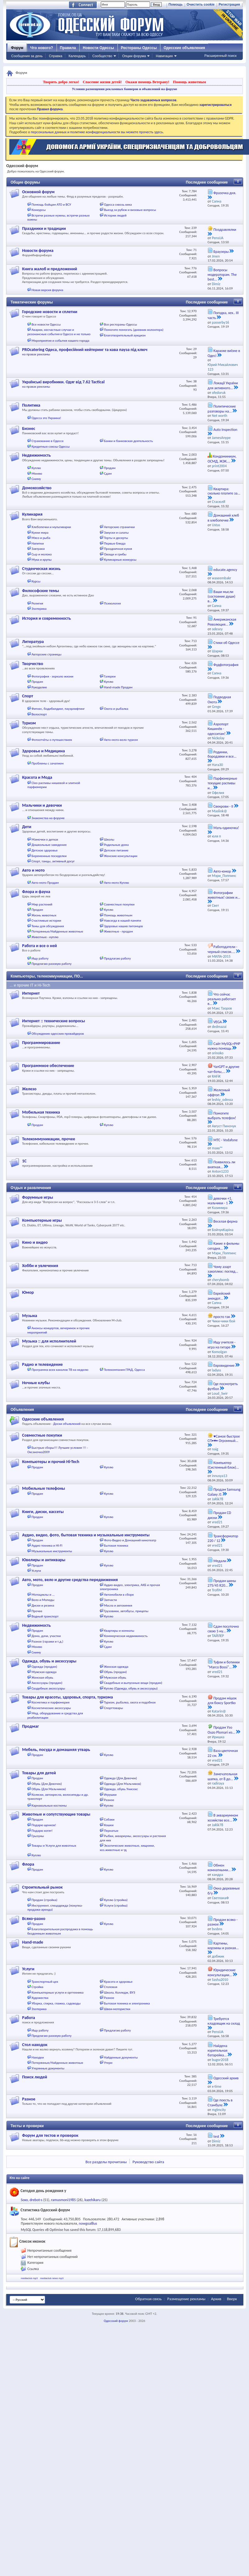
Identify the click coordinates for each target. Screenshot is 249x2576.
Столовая (110, 1987)
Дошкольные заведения (49, 845)
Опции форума (134, 56)
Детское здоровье (45, 850)
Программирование (41, 1042)
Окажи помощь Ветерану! (147, 82)
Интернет (31, 993)
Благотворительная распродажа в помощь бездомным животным (60, 1931)
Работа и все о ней (39, 945)
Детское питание (116, 850)
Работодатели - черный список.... (222, 949)
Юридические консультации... (222, 1972)
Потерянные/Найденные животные (57, 931)
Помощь (175, 4)
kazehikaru (93, 2200)
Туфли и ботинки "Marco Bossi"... (224, 1664)
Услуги (36, 1571)
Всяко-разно (33, 1918)
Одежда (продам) (44, 1667)
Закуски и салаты (116, 533)
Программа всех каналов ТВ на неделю (60, 1370)
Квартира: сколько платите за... (224, 491)
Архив (216, 2298)
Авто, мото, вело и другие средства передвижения (70, 1579)
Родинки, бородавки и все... (222, 754)
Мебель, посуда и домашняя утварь (56, 1749)
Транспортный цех (45, 1982)
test (216, 2136)
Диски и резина (43, 1605)
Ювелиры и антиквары (43, 1559)
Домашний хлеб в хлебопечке (223, 517)
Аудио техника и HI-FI (47, 1545)
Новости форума (37, 250)
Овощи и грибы (115, 554)
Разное (109, 1800)
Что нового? (41, 48)
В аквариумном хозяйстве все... (223, 1817)
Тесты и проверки (27, 2126)
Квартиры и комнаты (119, 1631)
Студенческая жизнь (41, 568)
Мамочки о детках (45, 839)
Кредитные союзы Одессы (51, 447)
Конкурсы (39, 210)
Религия (37, 603)
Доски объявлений (67, 1424)
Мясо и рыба (41, 538)
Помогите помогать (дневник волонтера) (133, 330)
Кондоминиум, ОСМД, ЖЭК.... (222, 458)
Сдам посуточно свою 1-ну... (223, 1629)
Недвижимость (36, 455)
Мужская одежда (44, 1672)
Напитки (38, 543)
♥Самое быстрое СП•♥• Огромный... (224, 1438)
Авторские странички (119, 527)
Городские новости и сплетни (49, 311)
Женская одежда (116, 1667)
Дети (26, 826)
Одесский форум (116, 2321)
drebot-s (36, 2200)
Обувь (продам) (115, 1672)
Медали (220, 1561)
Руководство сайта (148, 2161)
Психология (112, 603)
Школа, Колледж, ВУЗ (119, 1992)
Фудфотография (226, 665)
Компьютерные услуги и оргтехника (58, 1992)
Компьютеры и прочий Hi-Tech (50, 1461)
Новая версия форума (47, 290)
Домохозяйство (37, 487)
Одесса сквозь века (118, 205)
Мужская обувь (115, 1678)
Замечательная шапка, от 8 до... (222, 1776)
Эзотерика (39, 609)
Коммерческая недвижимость (125, 1636)
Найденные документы (121, 2057)
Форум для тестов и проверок (50, 2135)
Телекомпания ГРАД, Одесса (124, 1370)
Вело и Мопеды (43, 1600)
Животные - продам (118, 931)
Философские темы (40, 590)
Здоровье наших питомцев (123, 926)
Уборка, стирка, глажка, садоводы (56, 2003)
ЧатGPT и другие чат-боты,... (223, 1069)
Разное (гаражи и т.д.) (47, 1641)
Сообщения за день (27, 56)
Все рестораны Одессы (120, 324)
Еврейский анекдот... (219, 1296)
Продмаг (30, 1726)
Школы (109, 839)
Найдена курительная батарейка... (218, 2051)
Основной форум (38, 191)
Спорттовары (113, 1708)
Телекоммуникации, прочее (48, 1139)
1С (24, 1161)
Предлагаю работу (117, 958)
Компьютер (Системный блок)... (223, 1465)
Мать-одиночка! (226, 828)
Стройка (38, 1987)
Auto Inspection (225, 429)
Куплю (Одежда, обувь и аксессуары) (131, 1688)
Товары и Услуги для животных (54, 1846)
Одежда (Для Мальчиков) (122, 1784)
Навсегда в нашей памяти (122, 921)
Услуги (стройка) (115, 1906)
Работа (28, 2017)
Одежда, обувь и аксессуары (49, 1661)
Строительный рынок (42, 1887)
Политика (31, 405)
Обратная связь (148, 2298)
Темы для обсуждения (48, 926)
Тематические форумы (32, 302)
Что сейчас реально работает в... (222, 999)
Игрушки (110, 1795)
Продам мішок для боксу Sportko (222, 1700)
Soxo (24, 2200)
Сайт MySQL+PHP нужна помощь (224, 1046)
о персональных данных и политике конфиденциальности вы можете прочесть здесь (95, 132)
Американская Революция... (222, 622)
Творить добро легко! (61, 82)
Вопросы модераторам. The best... (222, 275)
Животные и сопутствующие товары (56, 1814)
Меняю (37, 474)
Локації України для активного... (223, 385)
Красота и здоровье (118, 1982)
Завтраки (38, 549)
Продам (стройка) (45, 1900)
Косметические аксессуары (51, 1708)
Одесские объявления (43, 1419)
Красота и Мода (37, 777)
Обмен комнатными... (219, 1867)
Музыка (29, 1315)
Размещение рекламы (186, 2298)
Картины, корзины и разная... (223, 1945)
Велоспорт (39, 714)
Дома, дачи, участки (46, 1636)
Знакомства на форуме (48, 818)
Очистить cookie (200, 4)
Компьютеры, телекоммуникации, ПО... (47, 976)
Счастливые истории (46, 921)
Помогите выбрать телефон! (222, 1115)
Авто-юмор (222, 871)
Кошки (108, 1825)
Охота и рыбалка (116, 709)
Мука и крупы (42, 560)
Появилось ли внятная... (221, 1164)
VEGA (218, 1022)
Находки (38, 2057)
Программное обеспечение (48, 1065)
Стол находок (34, 2044)
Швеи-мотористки (117, 2009)
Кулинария (32, 514)
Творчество (32, 663)
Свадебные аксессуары (48, 1688)
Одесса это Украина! (46, 418)
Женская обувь (42, 1678)
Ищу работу (40, 958)
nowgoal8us (88, 2223)
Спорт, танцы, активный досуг (53, 861)
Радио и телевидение (42, 1364)
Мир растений (42, 904)
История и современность (46, 618)
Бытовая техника (116, 1545)
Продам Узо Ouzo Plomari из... (221, 1730)
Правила (68, 48)
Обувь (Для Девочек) (47, 1784)
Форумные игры (37, 1197)
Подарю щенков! (44, 1825)
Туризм (29, 723)
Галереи (110, 676)
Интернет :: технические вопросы (53, 1021)
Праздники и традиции (44, 228)
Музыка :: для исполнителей (49, 1341)
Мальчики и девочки (42, 805)
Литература (33, 641)
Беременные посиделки (49, 856)
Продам (109, 468)
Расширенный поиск (220, 55)
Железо (29, 1089)
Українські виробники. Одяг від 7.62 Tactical (63, 382)
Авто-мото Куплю (116, 883)
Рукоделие (39, 687)
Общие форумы (25, 182)
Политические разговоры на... (222, 408)
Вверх (232, 2298)
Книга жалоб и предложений (49, 268)
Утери (108, 2063)
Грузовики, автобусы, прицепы (126, 1611)
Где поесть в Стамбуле (220, 2102)
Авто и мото (33, 870)
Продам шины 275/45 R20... (222, 1583)
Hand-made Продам (118, 687)
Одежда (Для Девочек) (120, 1778)
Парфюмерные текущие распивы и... (222, 783)
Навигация (164, 56)
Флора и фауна (36, 891)
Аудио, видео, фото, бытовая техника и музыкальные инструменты (86, 1535)
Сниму (36, 479)
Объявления (22, 1409)
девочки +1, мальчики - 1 (220, 1201)
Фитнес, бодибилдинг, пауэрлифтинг (58, 709)
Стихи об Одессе (227, 643)
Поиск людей (34, 2077)
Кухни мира (40, 533)
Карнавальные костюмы (49, 1805)
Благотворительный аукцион (124, 335)
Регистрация (229, 4)
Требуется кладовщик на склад (224, 2021)
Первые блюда (114, 543)
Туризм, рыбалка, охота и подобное (130, 1702)
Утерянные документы (48, 2068)
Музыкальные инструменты (52, 1551)
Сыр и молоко (42, 554)
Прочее (37, 1611)
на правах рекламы (36, 354)
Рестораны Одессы (139, 48)
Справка (55, 56)
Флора (28, 1864)
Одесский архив (226, 2078)
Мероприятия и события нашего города (61, 341)
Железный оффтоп (219, 1092)
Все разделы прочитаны (106, 2161)
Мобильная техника (41, 1112)
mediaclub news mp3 (51, 2278)
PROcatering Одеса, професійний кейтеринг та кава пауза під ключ (84, 349)
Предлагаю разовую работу (51, 964)
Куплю (36, 468)
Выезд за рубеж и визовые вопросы (130, 210)
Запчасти (110, 1600)
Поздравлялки (225, 229)
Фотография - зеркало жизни (53, 676)
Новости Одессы (98, 48)
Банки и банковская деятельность (128, 441)
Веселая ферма (225, 1221)
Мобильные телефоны (43, 1488)
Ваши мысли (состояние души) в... (221, 597)
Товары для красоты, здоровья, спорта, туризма (67, 1697)
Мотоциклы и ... (43, 1595)
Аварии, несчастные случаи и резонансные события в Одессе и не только (58, 332)
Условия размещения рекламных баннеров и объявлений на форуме (124, 89)
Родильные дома (116, 845)
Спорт (27, 696)
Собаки (109, 1819)
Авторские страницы (47, 654)
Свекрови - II (223, 806)
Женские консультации (120, 856)
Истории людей (115, 215)
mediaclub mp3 (29, 2278)
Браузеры (221, 251)
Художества (40, 1998)
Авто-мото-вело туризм (121, 740)
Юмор (28, 1292)
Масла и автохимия (118, 1605)
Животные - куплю (45, 937)
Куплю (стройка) (115, 1900)
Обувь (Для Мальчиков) (49, 1789)
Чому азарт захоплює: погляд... (223, 1269)
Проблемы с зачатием (48, 763)
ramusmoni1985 (63, 2200)
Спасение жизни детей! (102, 82)
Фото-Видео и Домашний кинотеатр (130, 1540)
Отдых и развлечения (31, 1188)
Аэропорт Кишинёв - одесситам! (218, 729)
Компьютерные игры (42, 1220)
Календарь (77, 56)
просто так (222, 1317)
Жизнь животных (44, 915)
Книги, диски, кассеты (43, 1511)
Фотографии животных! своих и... (224, 895)
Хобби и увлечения (40, 1265)
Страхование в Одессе (48, 441)
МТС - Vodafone (226, 1140)
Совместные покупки (119, 904)
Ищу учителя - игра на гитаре (222, 1344)
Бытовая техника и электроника (127, 2003)
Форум (17, 48)
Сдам (108, 474)
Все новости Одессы (46, 324)
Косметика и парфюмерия (51, 1702)
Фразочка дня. (225, 193)
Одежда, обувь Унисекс (121, 1789)
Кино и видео (35, 1242)
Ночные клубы (36, 1382)
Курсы (36, 581)
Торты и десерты (116, 538)
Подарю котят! (42, 1831)
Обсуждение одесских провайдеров (58, 1034)
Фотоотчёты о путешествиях (52, 740)
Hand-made (32, 1942)
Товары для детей (39, 1773)
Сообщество (102, 56)
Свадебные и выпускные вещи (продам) (133, 1683)
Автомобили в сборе (119, 1595)
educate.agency (225, 570)
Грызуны (38, 1836)
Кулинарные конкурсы (120, 560)
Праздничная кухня (118, 549)
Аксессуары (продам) (47, 1683)
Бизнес (28, 428)
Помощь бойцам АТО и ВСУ (51, 205)
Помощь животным (189, 82)
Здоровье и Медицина (43, 751)
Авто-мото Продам (45, 883)
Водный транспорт (45, 1616)
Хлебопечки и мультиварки (51, 527)
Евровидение (224, 1365)
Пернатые (111, 1831)
